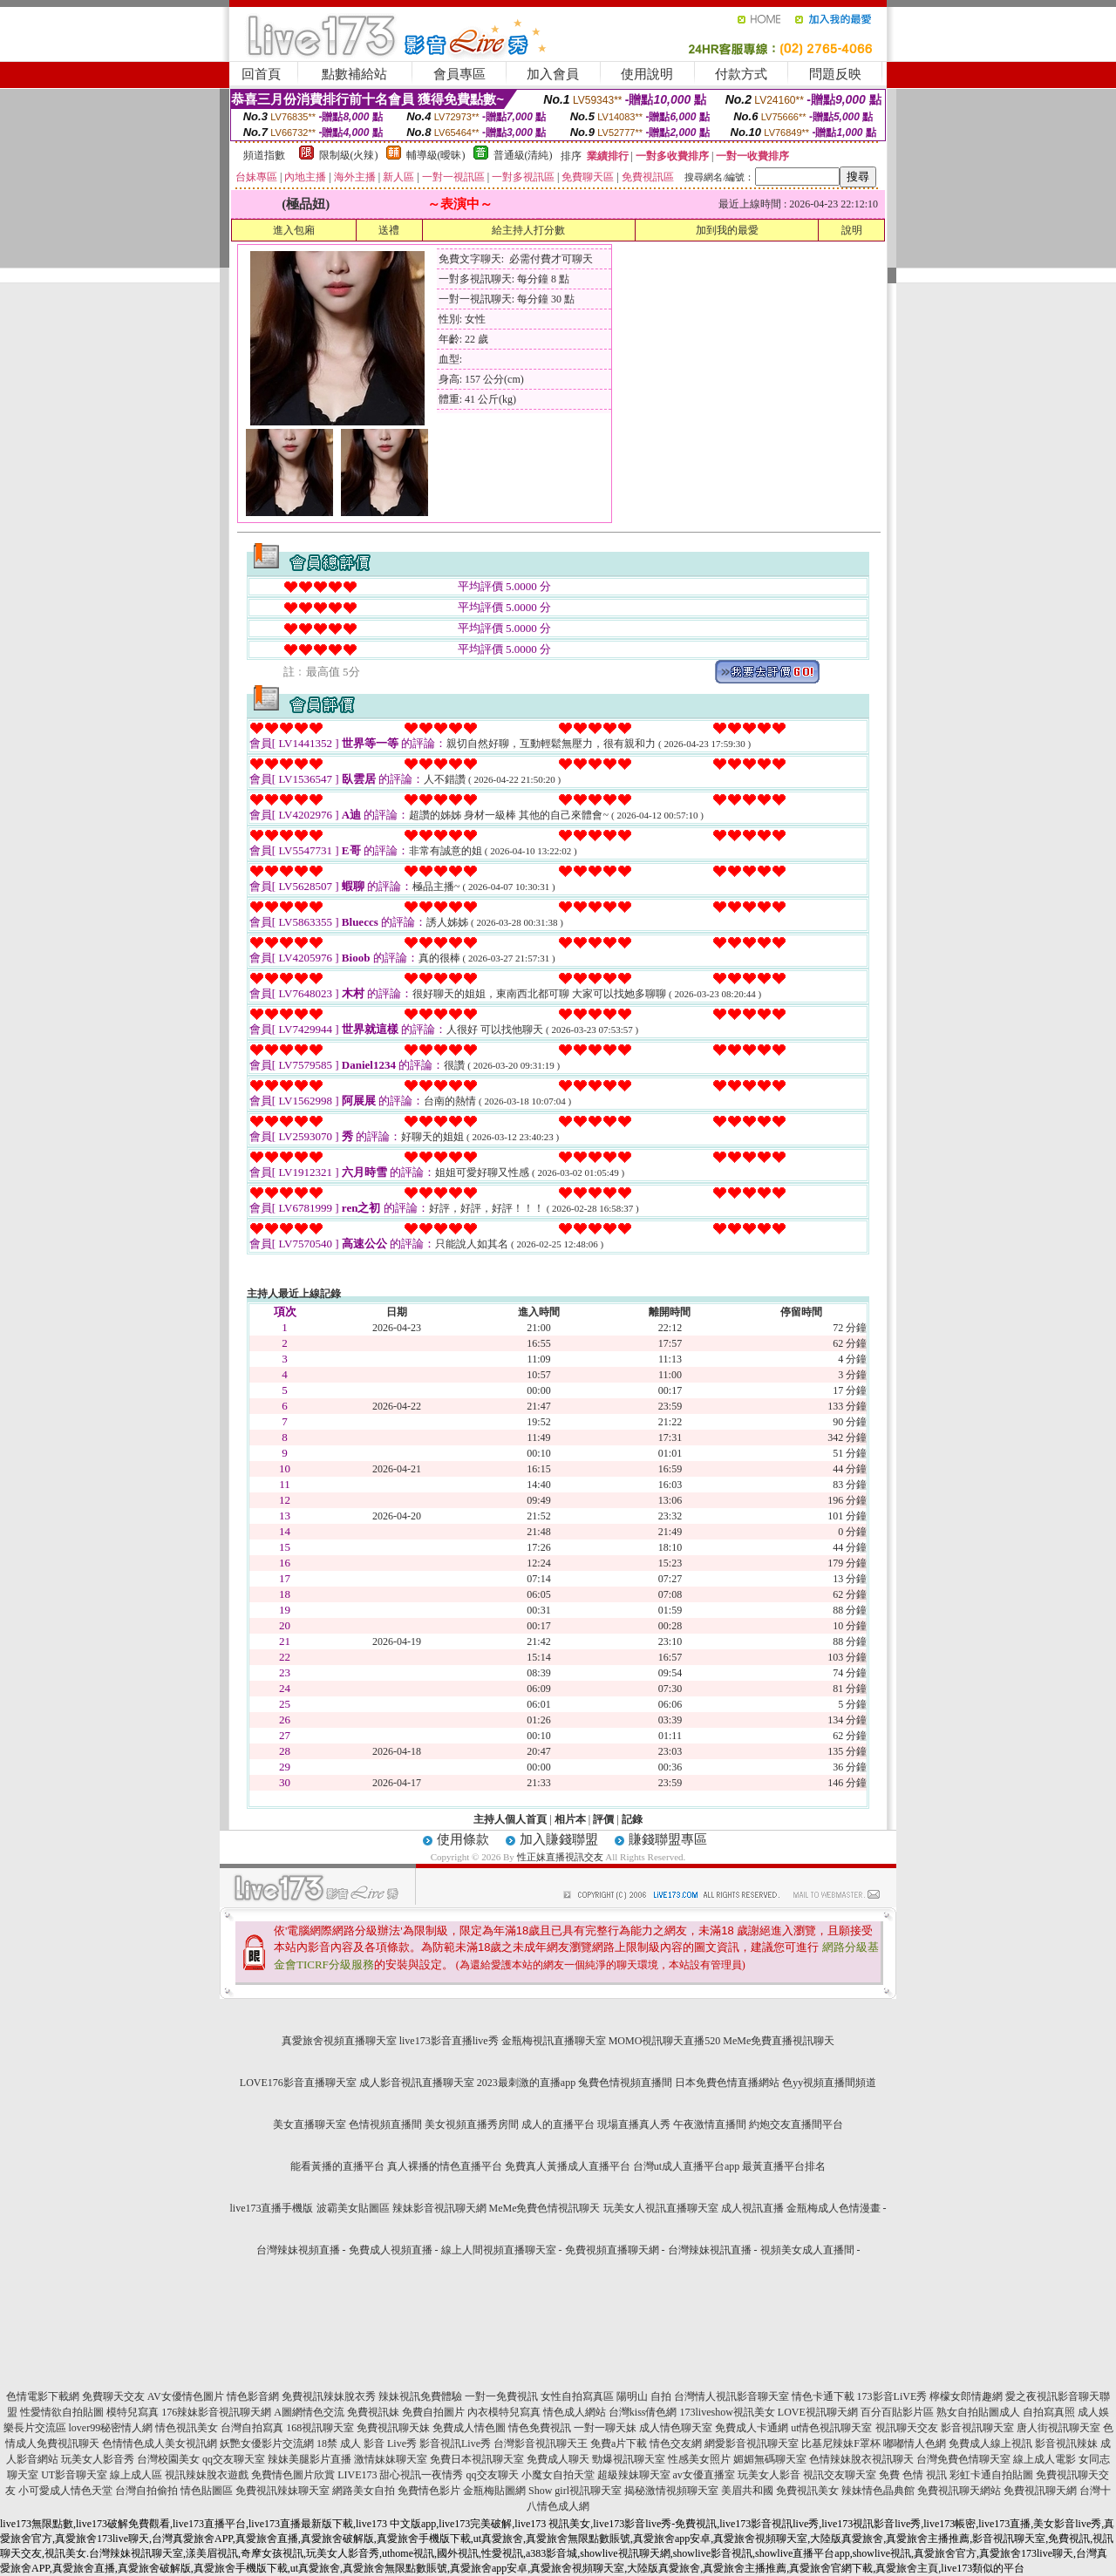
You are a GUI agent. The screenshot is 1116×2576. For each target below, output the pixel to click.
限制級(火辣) (348, 155)
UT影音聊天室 (74, 2475)
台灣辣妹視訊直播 (710, 2250)
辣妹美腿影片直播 (309, 2459)
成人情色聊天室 (675, 2428)
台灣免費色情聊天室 (963, 2459)
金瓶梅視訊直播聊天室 (553, 2041)
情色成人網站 (574, 2412)
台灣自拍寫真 (252, 2428)
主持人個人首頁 (510, 1819)
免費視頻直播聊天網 (612, 2250)
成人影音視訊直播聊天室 (416, 2082)
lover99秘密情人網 (111, 2428)
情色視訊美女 (186, 2428)
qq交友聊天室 (233, 2459)
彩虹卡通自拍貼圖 (991, 2475)
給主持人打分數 (528, 230)
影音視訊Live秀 (455, 2443)
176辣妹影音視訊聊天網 (216, 2412)
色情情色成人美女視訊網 (159, 2443)
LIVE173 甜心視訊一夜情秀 (400, 2475)
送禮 (388, 230)
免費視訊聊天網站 (959, 2490)
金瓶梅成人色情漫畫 (833, 2208)
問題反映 (835, 74)
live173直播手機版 (272, 2208)
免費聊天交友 (113, 2396)
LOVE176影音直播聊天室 (298, 2082)
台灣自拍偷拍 (146, 2490)
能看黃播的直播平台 (337, 2166)
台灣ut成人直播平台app (686, 2166)
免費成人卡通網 (751, 2428)
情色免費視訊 (539, 2428)
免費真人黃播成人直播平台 (567, 2166)
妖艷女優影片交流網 (267, 2443)
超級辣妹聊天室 (633, 2475)
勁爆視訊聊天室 (628, 2459)
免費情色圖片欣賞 (293, 2475)
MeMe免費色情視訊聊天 (545, 2208)
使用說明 (647, 74)
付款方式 (741, 74)
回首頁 (261, 74)
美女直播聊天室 (309, 2124)
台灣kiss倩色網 (643, 2412)
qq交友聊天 (492, 2475)
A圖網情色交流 (309, 2412)
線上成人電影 (1044, 2459)
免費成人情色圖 (469, 2428)
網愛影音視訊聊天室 (751, 2443)
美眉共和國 (747, 2490)
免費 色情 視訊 (913, 2475)
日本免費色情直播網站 (727, 2082)
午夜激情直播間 (709, 2124)
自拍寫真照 (1049, 2412)
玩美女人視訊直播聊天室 (660, 2208)
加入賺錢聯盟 (559, 1839)
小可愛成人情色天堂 (65, 2490)
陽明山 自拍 (643, 2396)
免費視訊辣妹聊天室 (282, 2490)
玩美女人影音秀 (97, 2459)
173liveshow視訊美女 (727, 2412)
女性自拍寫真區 (577, 2396)
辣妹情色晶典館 (878, 2490)
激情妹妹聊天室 (390, 2459)
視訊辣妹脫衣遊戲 (206, 2475)
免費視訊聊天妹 (393, 2428)
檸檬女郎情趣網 (966, 2396)
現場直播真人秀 (633, 2124)
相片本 (570, 1819)
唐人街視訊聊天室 (1058, 2428)
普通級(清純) (523, 155)
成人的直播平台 (558, 2124)
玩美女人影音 (769, 2475)
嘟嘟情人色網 (914, 2443)
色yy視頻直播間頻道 (829, 2082)
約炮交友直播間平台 (796, 2124)
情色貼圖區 (206, 2490)
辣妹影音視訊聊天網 (439, 2208)
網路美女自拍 (363, 2490)
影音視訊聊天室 (977, 2428)
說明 (851, 230)
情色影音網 (253, 2396)
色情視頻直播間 (385, 2124)
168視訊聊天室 (320, 2428)
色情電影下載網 (42, 2396)
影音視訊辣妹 (1066, 2443)
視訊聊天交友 (906, 2428)
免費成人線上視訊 (990, 2443)
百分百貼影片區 (897, 2412)
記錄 (632, 1819)
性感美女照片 (699, 2459)
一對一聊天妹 (605, 2428)
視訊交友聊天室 (839, 2475)
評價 (603, 1819)
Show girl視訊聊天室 (575, 2490)
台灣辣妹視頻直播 (298, 2250)
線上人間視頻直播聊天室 (498, 2250)
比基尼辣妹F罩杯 (841, 2443)
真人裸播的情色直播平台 (444, 2166)
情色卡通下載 (823, 2396)
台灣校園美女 (168, 2459)
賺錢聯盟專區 (668, 1839)
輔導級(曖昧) (436, 155)
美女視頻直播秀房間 (472, 2124)
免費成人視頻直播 (390, 2250)
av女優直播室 (704, 2475)
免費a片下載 (618, 2443)
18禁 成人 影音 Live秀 (366, 2443)
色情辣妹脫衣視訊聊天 (861, 2459)
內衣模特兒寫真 (504, 2412)
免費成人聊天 (558, 2459)
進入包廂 (294, 230)
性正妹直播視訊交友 (560, 1857)
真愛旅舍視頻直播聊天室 (339, 2041)
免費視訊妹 (373, 2412)
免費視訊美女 (807, 2490)
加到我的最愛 (727, 230)
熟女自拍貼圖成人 (978, 2412)
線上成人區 (136, 2475)
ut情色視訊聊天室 (831, 2428)
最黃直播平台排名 (784, 2166)
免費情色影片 (429, 2490)
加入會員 (553, 74)
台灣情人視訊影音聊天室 (731, 2396)
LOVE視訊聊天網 (818, 2412)
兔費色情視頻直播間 (625, 2082)
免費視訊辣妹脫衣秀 (329, 2396)
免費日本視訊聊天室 (477, 2459)
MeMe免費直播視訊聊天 (778, 2041)
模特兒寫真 (132, 2412)
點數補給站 (354, 74)
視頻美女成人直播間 (807, 2250)
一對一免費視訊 (501, 2396)
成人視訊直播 (752, 2208)
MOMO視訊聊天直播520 (665, 2041)
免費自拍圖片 (433, 2412)
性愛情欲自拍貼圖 (62, 2412)
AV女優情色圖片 (185, 2396)
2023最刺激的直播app (526, 2082)
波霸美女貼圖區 (353, 2208)
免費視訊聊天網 (1040, 2490)
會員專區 (459, 74)
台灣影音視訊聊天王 (540, 2443)
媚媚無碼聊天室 (769, 2459)
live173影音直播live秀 (449, 2041)
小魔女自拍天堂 (558, 2475)
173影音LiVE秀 (892, 2396)
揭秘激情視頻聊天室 (671, 2490)
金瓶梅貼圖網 (494, 2490)
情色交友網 (676, 2443)
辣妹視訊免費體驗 (420, 2396)
